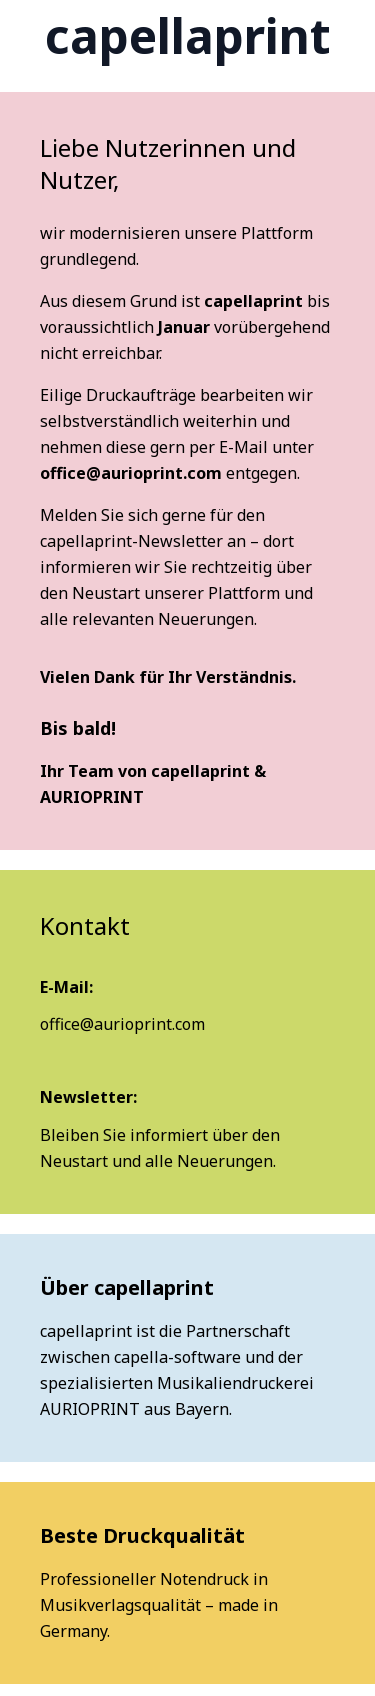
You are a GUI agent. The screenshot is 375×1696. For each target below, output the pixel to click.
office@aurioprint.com (131, 473)
